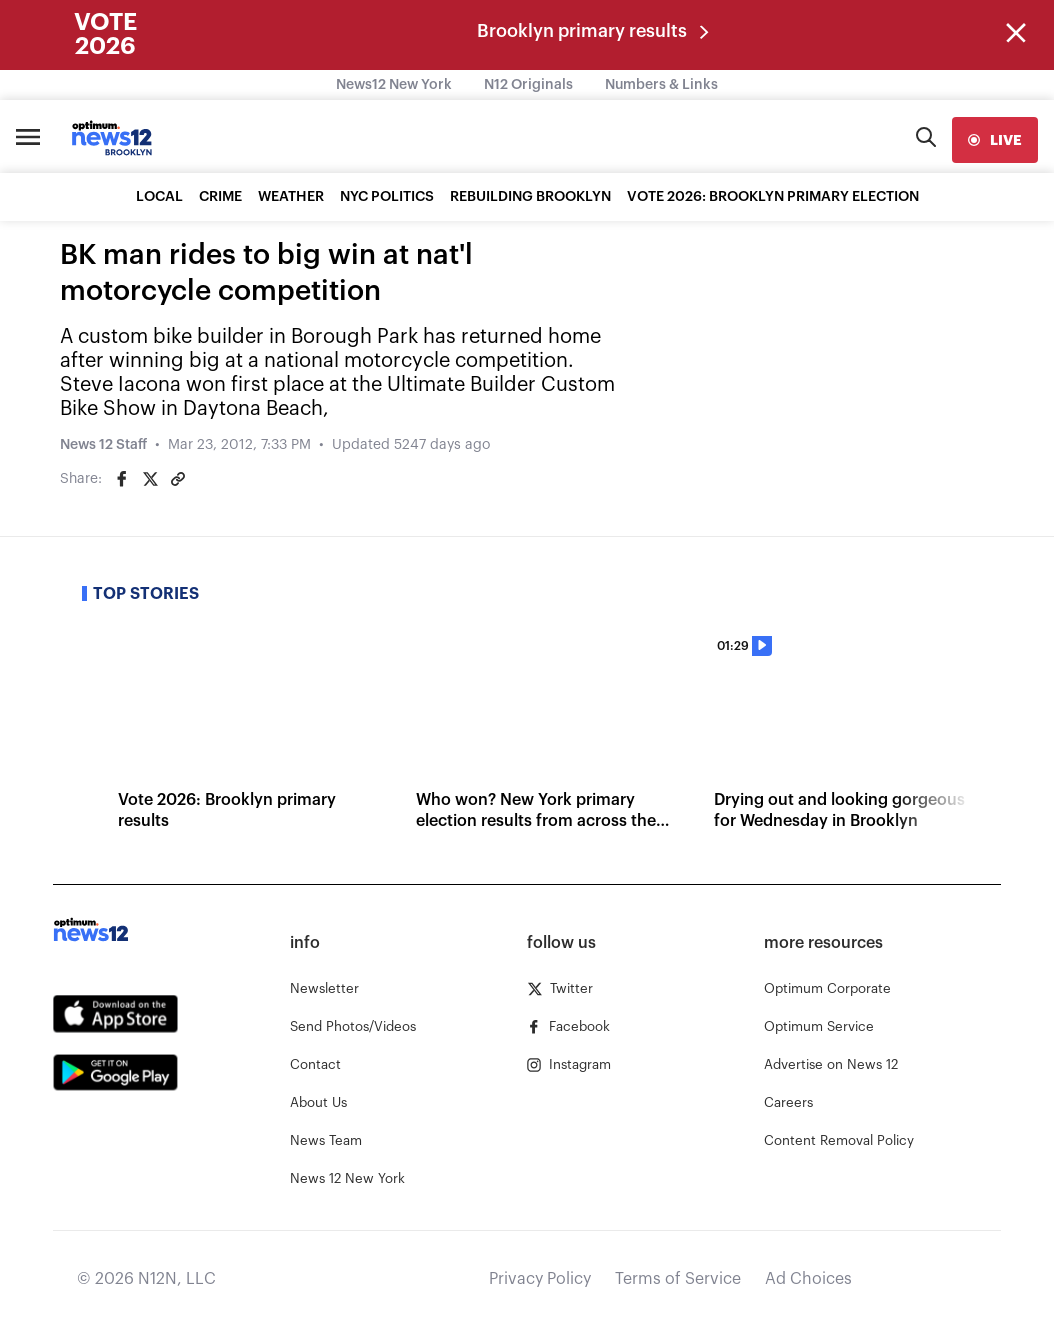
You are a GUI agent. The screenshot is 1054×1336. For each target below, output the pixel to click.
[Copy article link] (178, 479)
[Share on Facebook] (122, 479)
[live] (995, 140)
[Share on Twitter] (150, 479)
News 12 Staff (103, 445)
